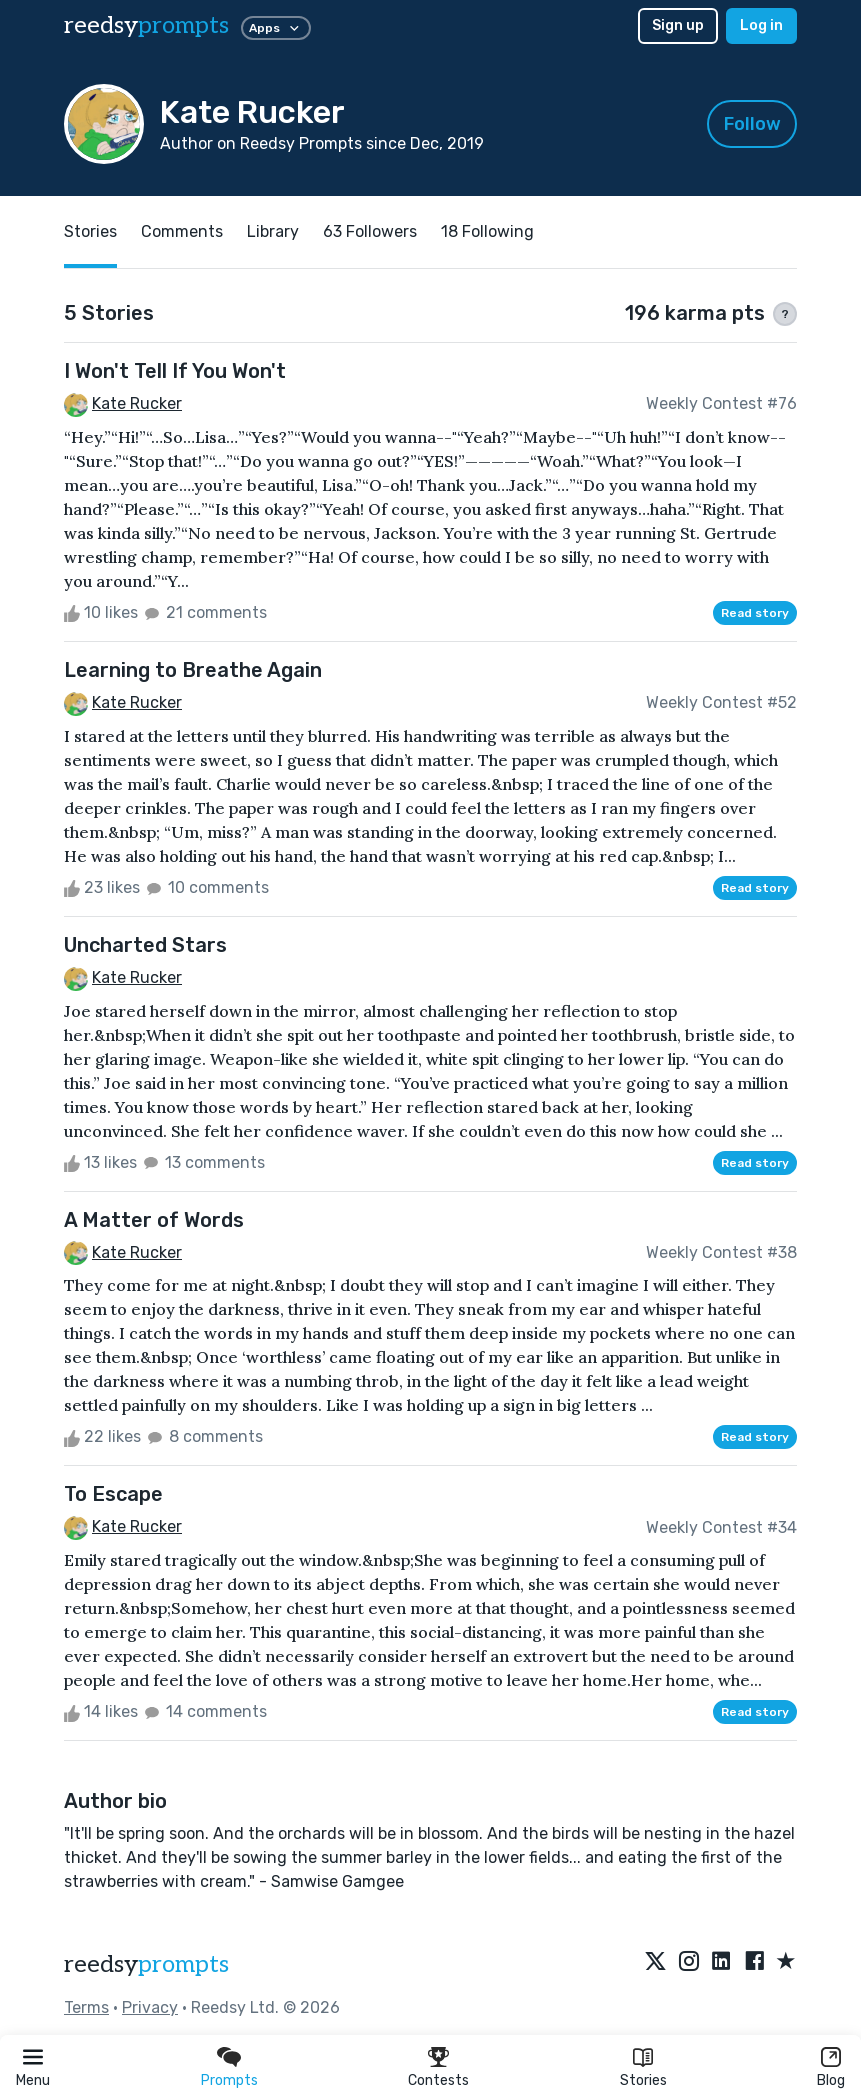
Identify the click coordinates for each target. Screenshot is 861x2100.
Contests (438, 2080)
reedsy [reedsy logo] (146, 25)
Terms (86, 2007)
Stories (643, 2080)
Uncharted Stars (145, 945)
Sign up (678, 25)
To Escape (113, 1494)
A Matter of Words (154, 1220)
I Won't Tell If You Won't (175, 371)
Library (273, 231)
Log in (761, 25)
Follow (752, 124)
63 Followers (370, 231)
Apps (276, 28)
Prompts (229, 2080)
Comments (182, 231)
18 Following (487, 231)
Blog (831, 2080)
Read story (755, 613)
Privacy (150, 2007)
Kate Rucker (137, 403)
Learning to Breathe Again (193, 670)
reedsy (146, 1964)
